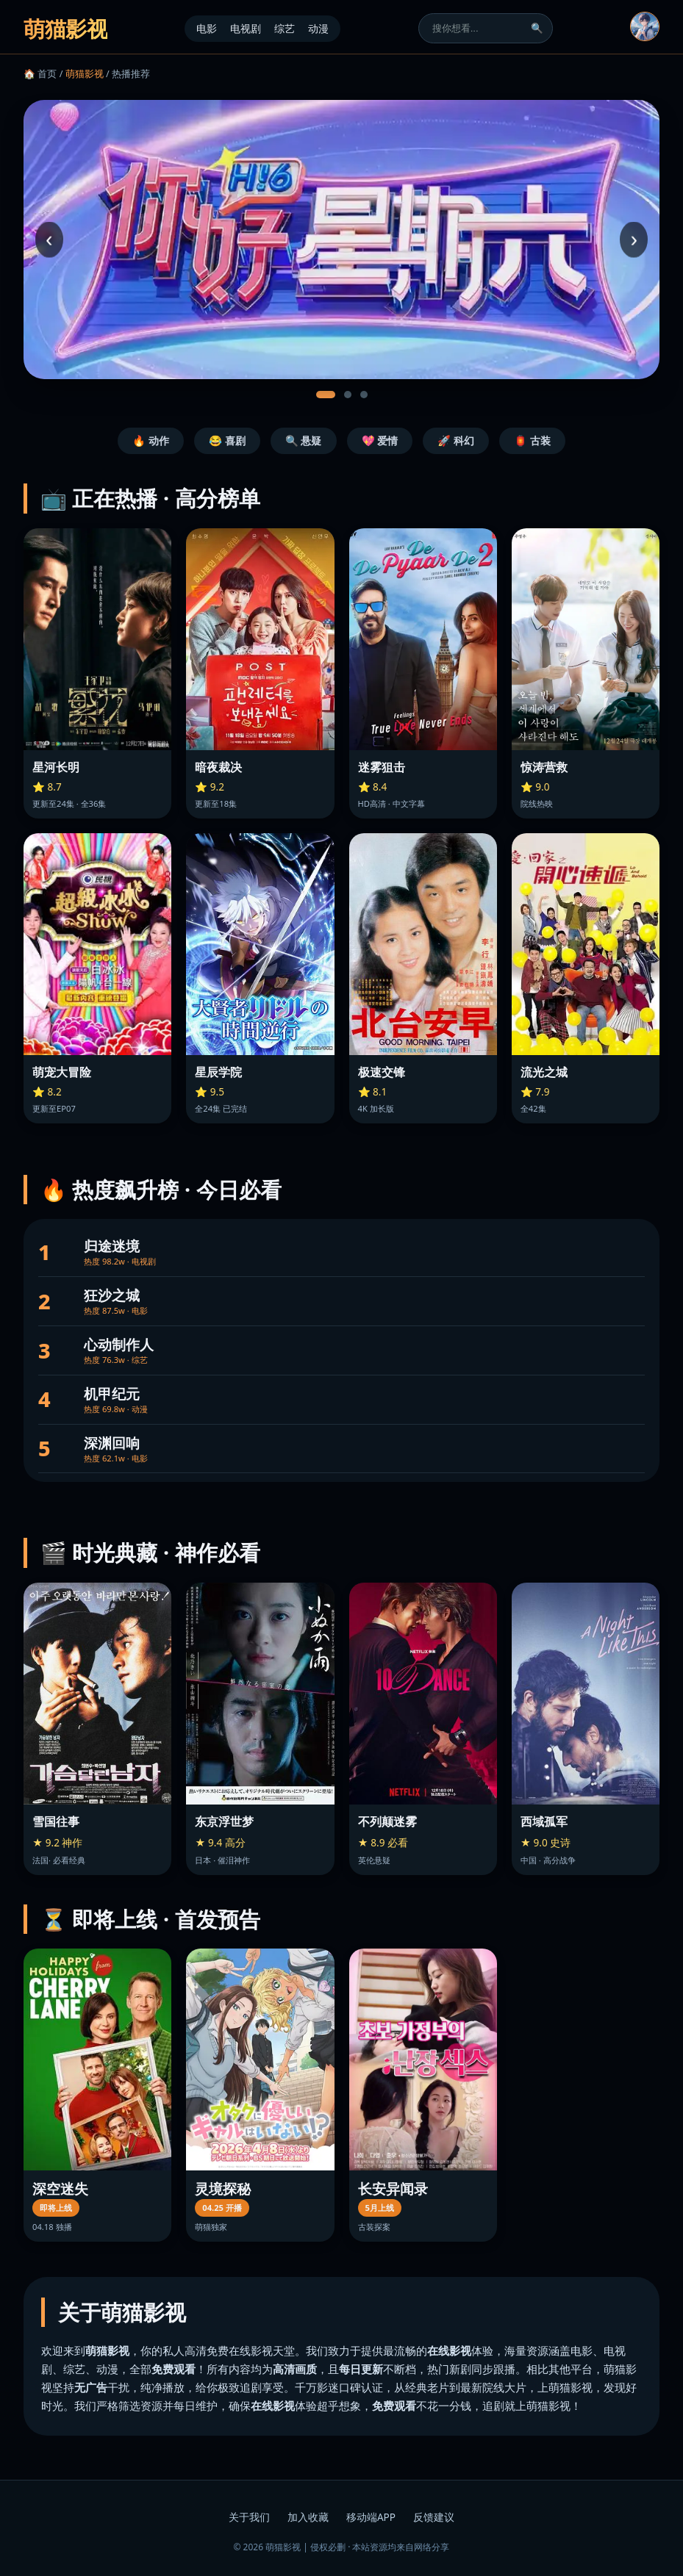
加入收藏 (308, 2517)
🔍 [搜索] (537, 28)
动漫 (318, 28)
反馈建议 (433, 2517)
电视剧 (245, 28)
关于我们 (249, 2517)
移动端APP (371, 2517)
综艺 (284, 28)
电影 (206, 28)
